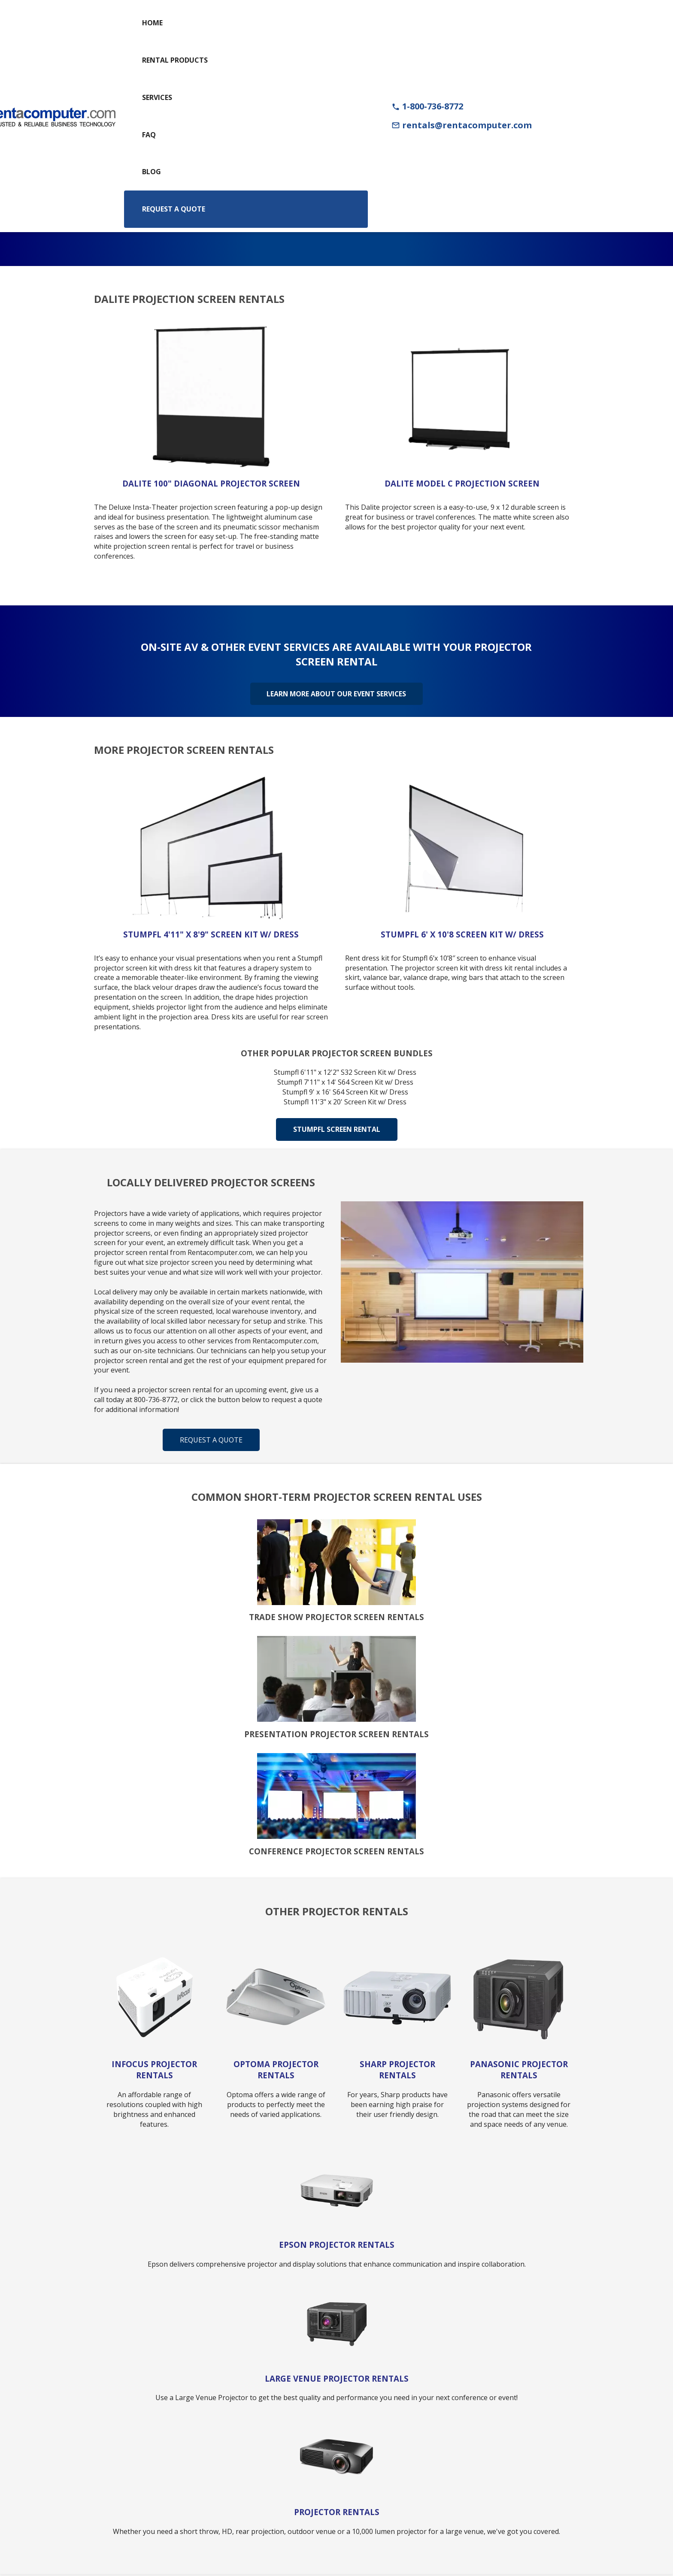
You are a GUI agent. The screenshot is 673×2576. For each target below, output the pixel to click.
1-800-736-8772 (427, 106)
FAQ (149, 134)
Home (152, 22)
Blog (151, 171)
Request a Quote (173, 209)
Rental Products (175, 60)
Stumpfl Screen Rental (336, 1129)
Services (157, 97)
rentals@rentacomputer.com (461, 125)
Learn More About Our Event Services (336, 693)
